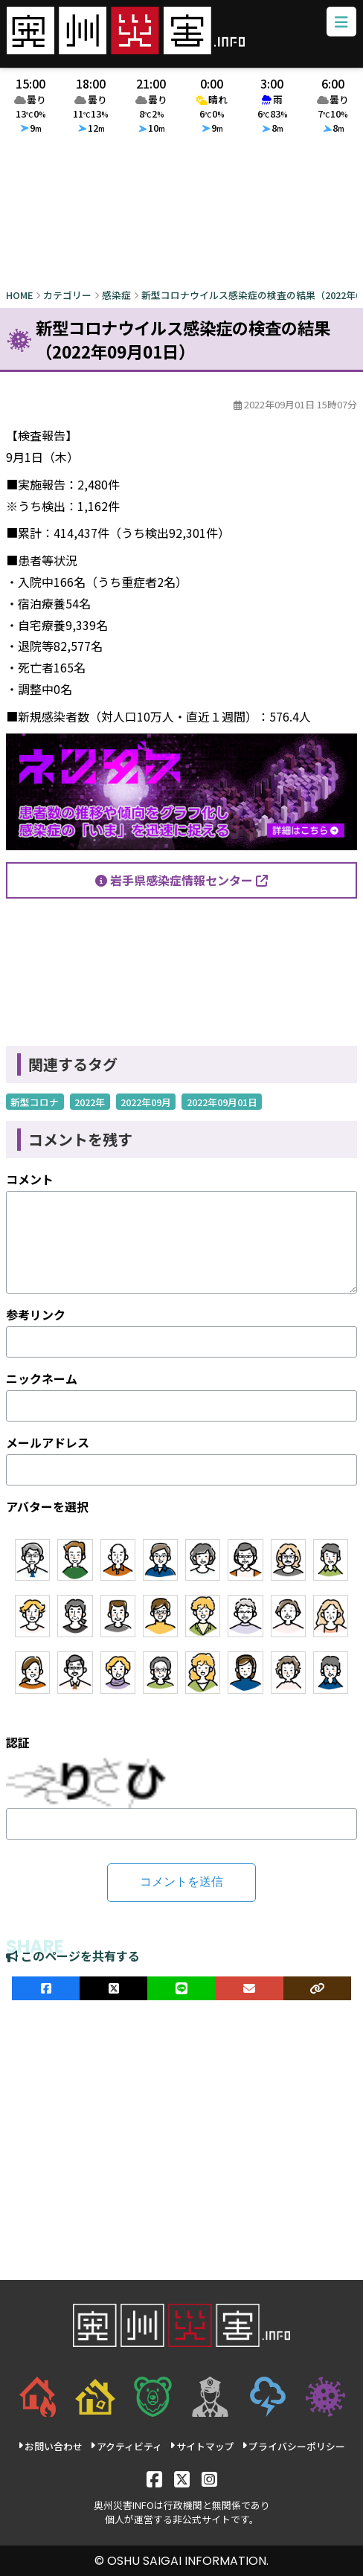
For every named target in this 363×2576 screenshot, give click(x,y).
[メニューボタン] (341, 22)
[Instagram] (209, 2478)
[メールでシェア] (249, 1988)
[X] (182, 2478)
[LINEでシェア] (181, 1988)
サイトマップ (202, 2446)
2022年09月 (146, 1102)
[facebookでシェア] (46, 1988)
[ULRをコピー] (317, 1988)
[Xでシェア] (113, 1988)
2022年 (89, 1102)
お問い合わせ (50, 2446)
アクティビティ (126, 2446)
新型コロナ (34, 1102)
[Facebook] (154, 2478)
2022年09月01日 (222, 1102)
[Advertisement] (181, 215)
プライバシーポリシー (293, 2446)
